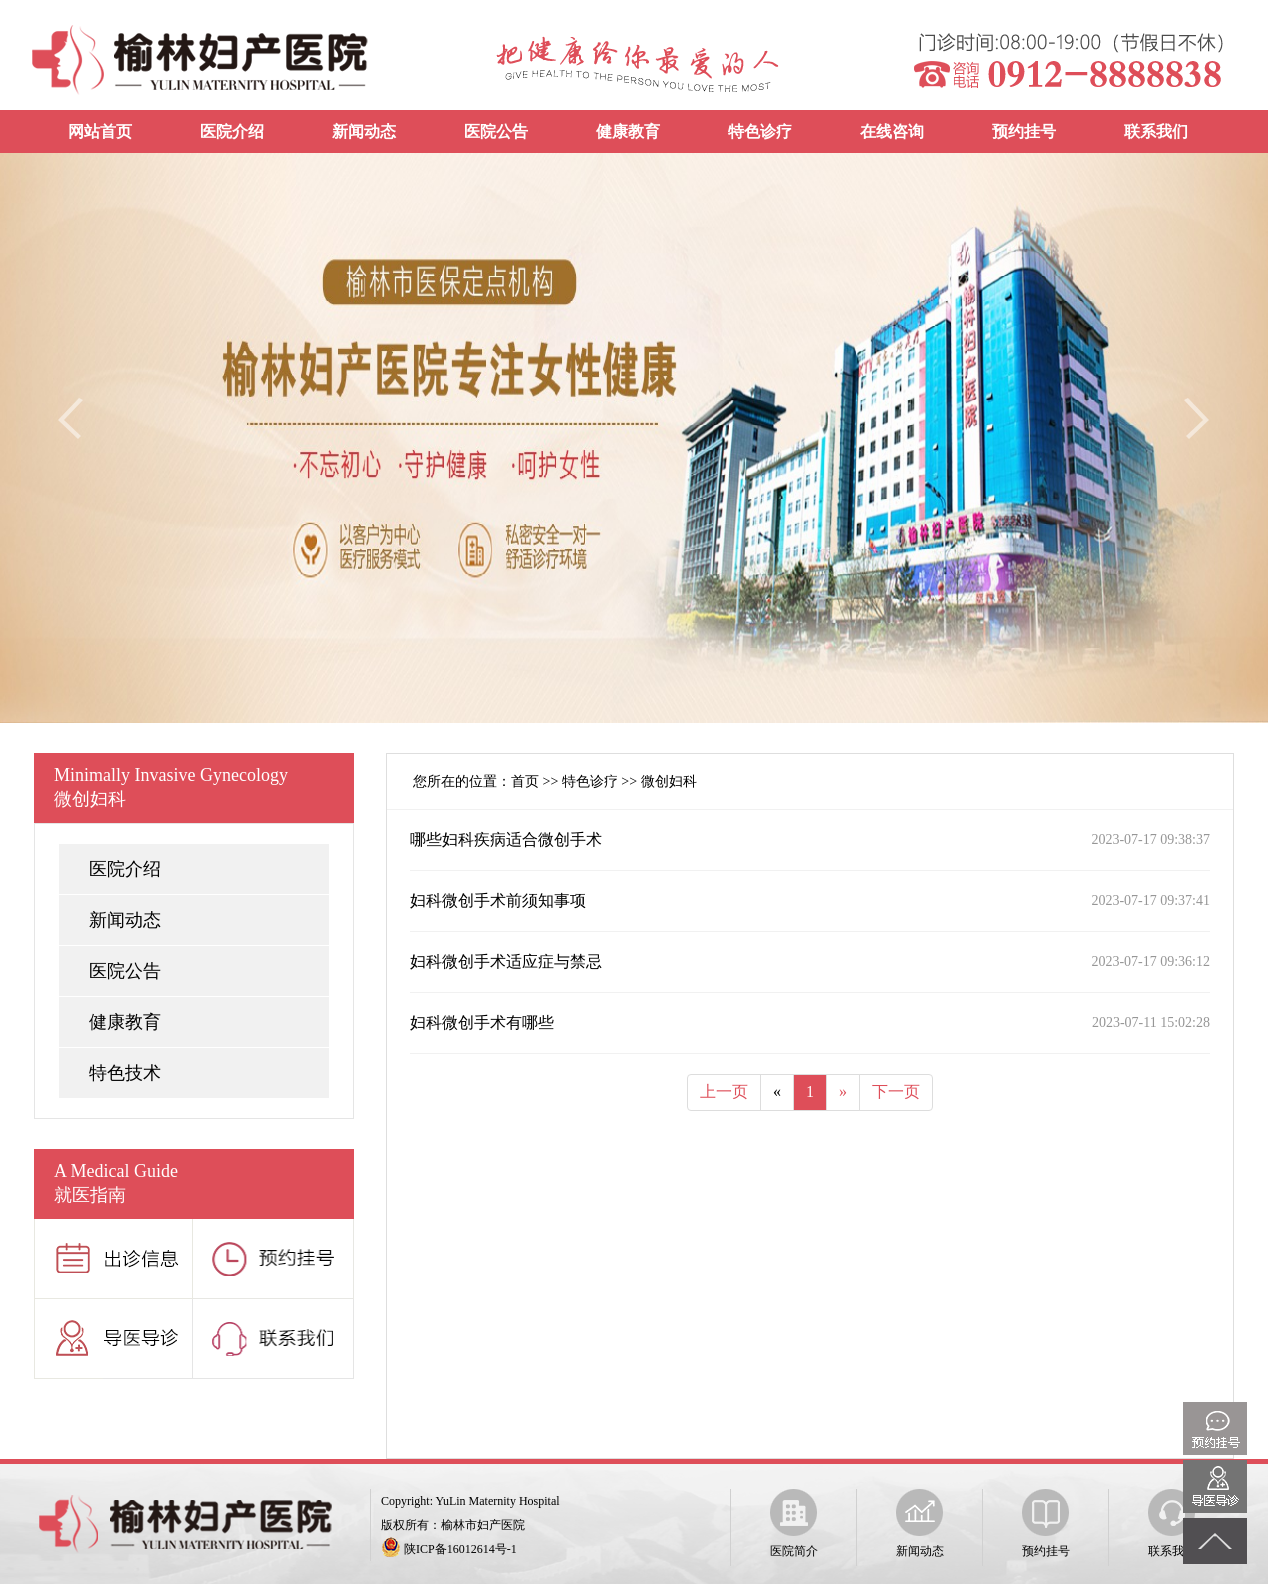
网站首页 (100, 131)
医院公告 (496, 131)
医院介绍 (232, 131)
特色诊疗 (760, 131)
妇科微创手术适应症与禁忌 (506, 961)
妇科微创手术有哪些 (482, 1022)
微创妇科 (669, 781)
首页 (525, 781)
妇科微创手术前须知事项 (498, 900)
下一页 (896, 1091)
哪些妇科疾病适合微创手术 (506, 839)
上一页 (724, 1091)
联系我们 (1156, 131)
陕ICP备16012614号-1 (460, 1549)
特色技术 (125, 1073)
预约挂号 (1024, 131)
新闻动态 (364, 131)
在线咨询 (892, 131)
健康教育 (628, 131)
